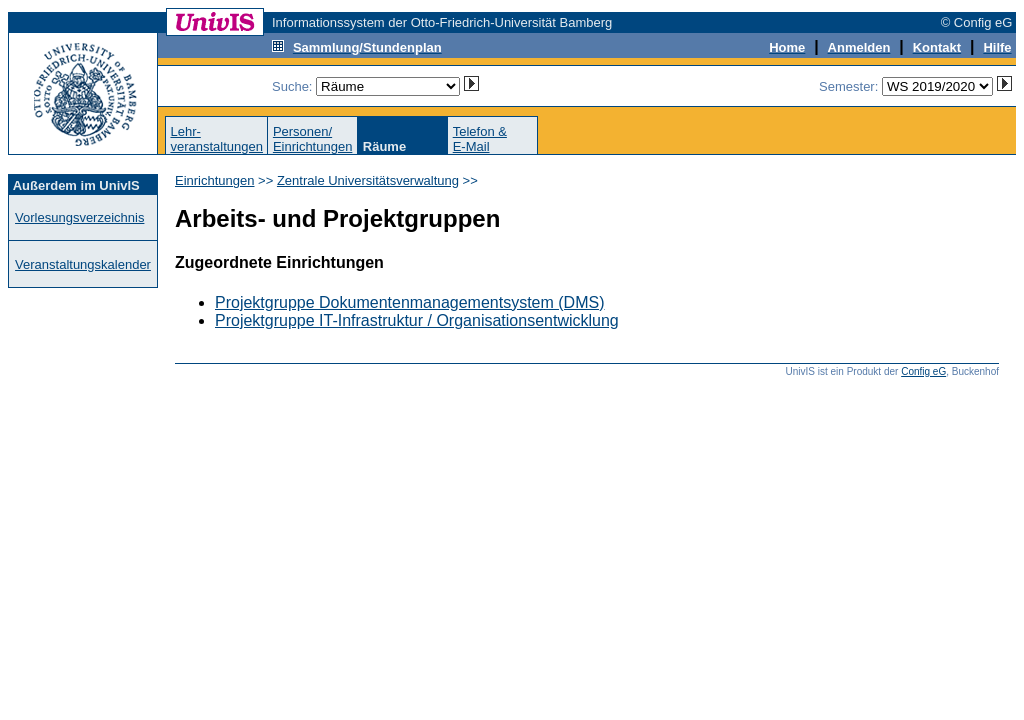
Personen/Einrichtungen (313, 139)
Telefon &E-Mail (480, 139)
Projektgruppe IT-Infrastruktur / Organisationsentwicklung (417, 320)
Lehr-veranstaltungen (216, 139)
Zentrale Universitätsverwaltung (368, 180)
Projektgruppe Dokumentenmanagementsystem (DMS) (410, 302)
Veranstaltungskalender (83, 264)
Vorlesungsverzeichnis (79, 217)
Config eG (923, 371)
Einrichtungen (215, 180)
